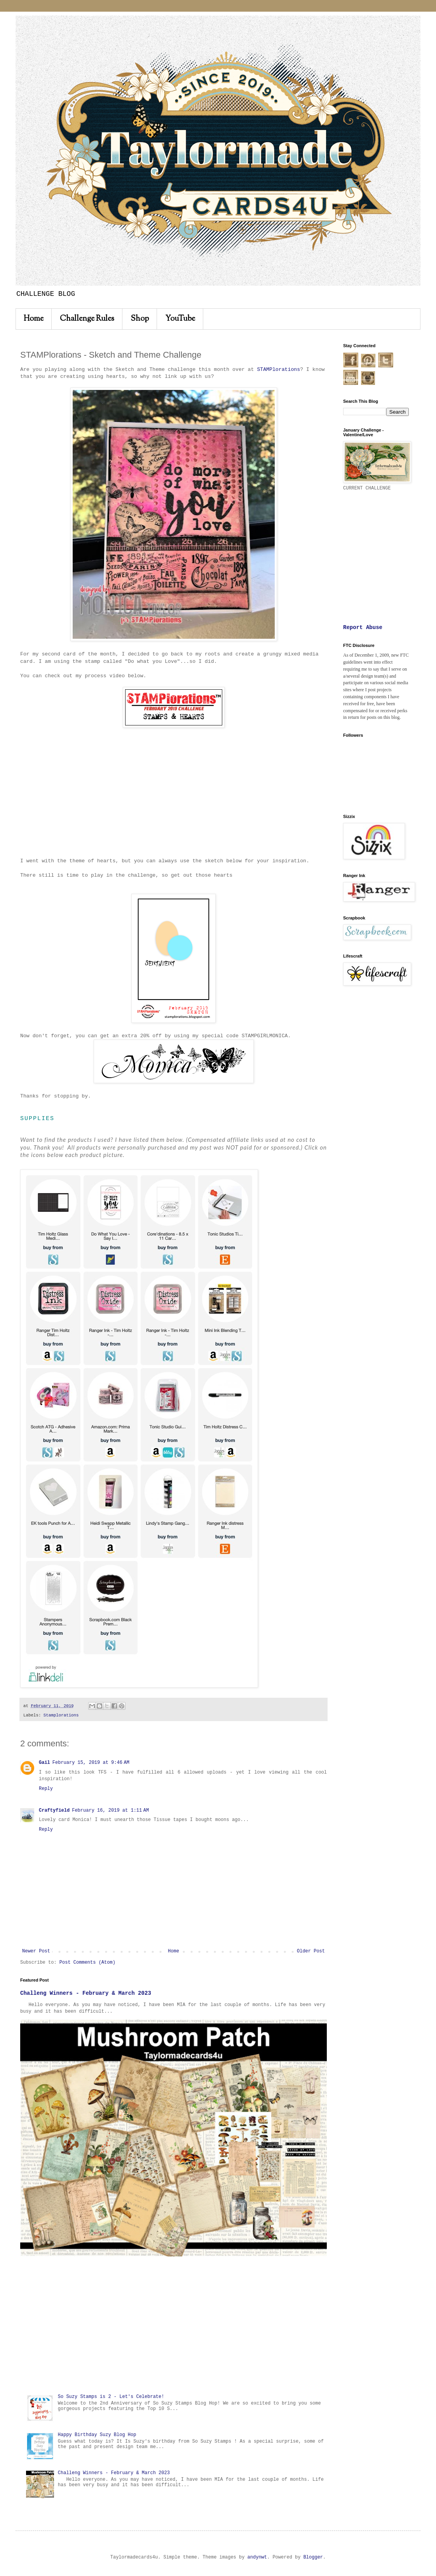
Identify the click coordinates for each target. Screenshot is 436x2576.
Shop (140, 319)
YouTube (180, 319)
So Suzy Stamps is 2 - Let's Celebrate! (111, 2396)
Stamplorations (61, 1715)
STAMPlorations (278, 369)
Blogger (313, 2557)
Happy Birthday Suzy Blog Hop (97, 2435)
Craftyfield (54, 1810)
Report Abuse (362, 627)
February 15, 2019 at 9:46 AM (90, 1762)
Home (34, 319)
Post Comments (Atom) (87, 1962)
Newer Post (36, 1951)
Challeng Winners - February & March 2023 (85, 1993)
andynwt (257, 2557)
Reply (46, 1788)
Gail (44, 1762)
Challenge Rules (87, 319)
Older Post (311, 1951)
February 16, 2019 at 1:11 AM (110, 1810)
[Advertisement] (173, 2324)
